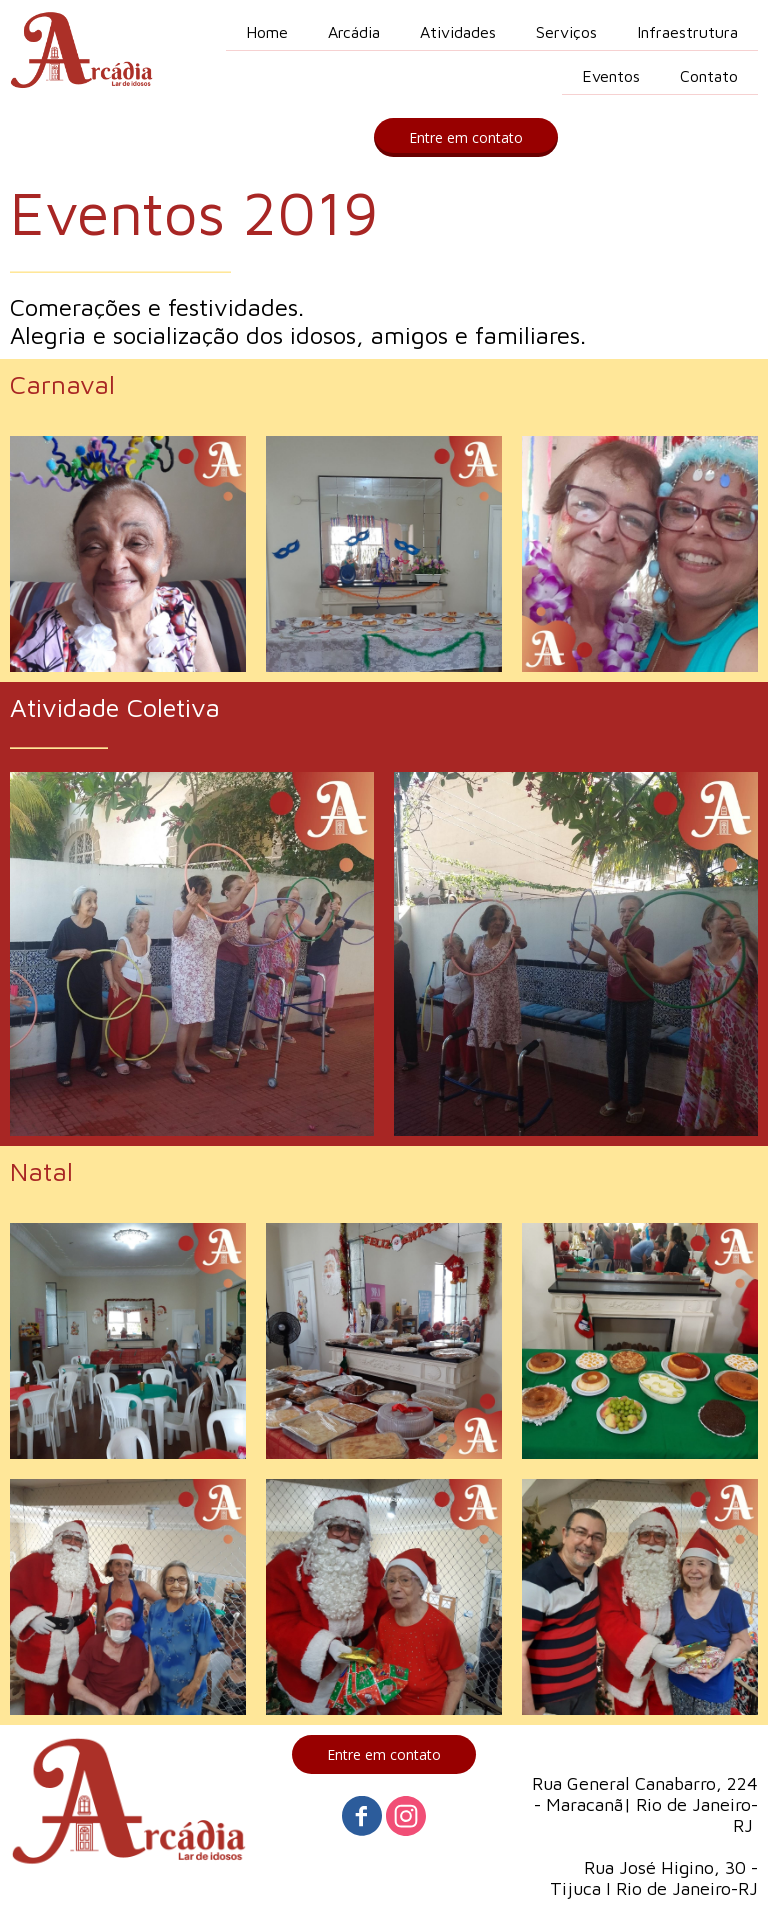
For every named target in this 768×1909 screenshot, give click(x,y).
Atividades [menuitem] (458, 32)
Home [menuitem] (267, 32)
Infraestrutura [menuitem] (687, 32)
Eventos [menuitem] (611, 76)
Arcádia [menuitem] (354, 32)
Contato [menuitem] (709, 76)
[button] (466, 137)
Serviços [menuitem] (566, 32)
